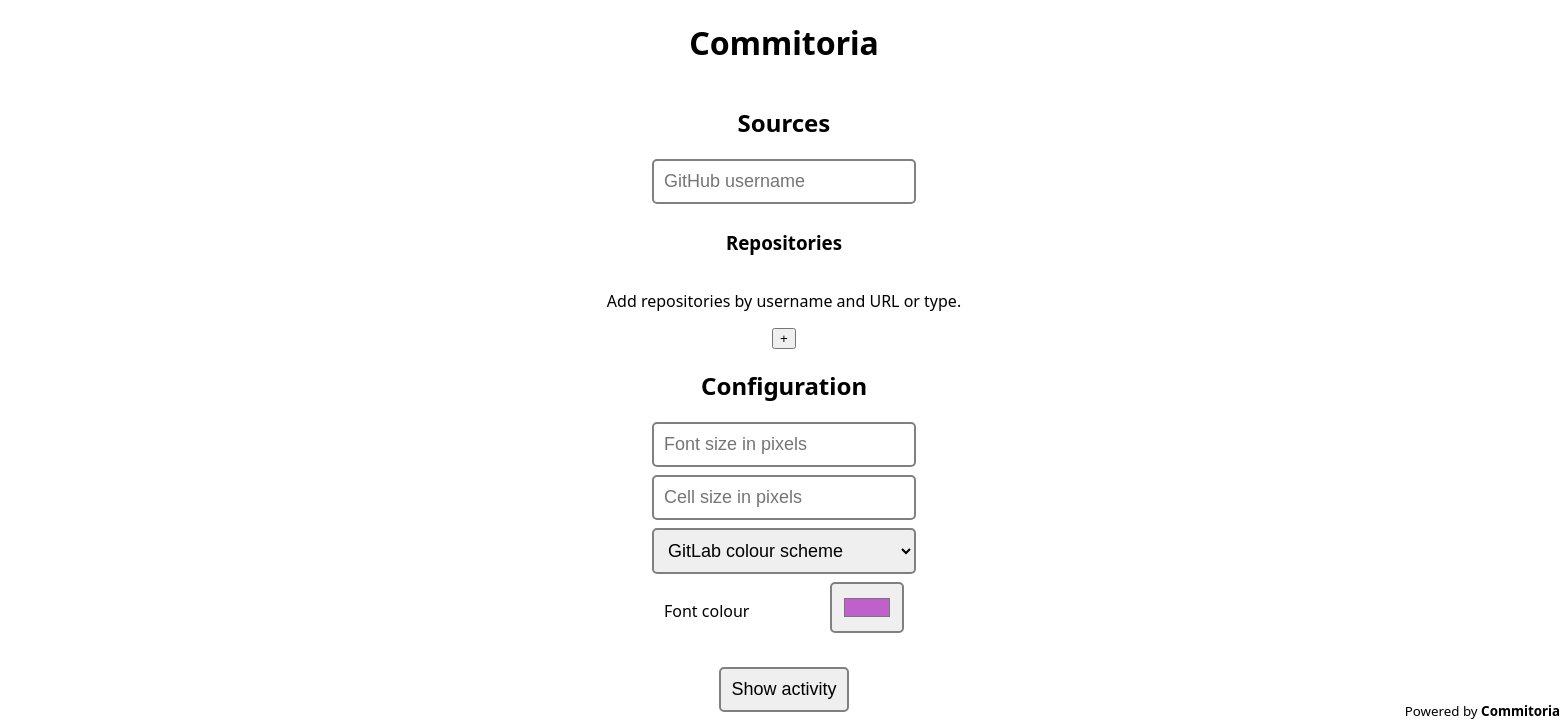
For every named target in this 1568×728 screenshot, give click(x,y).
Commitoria (1520, 711)
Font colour (784, 607)
